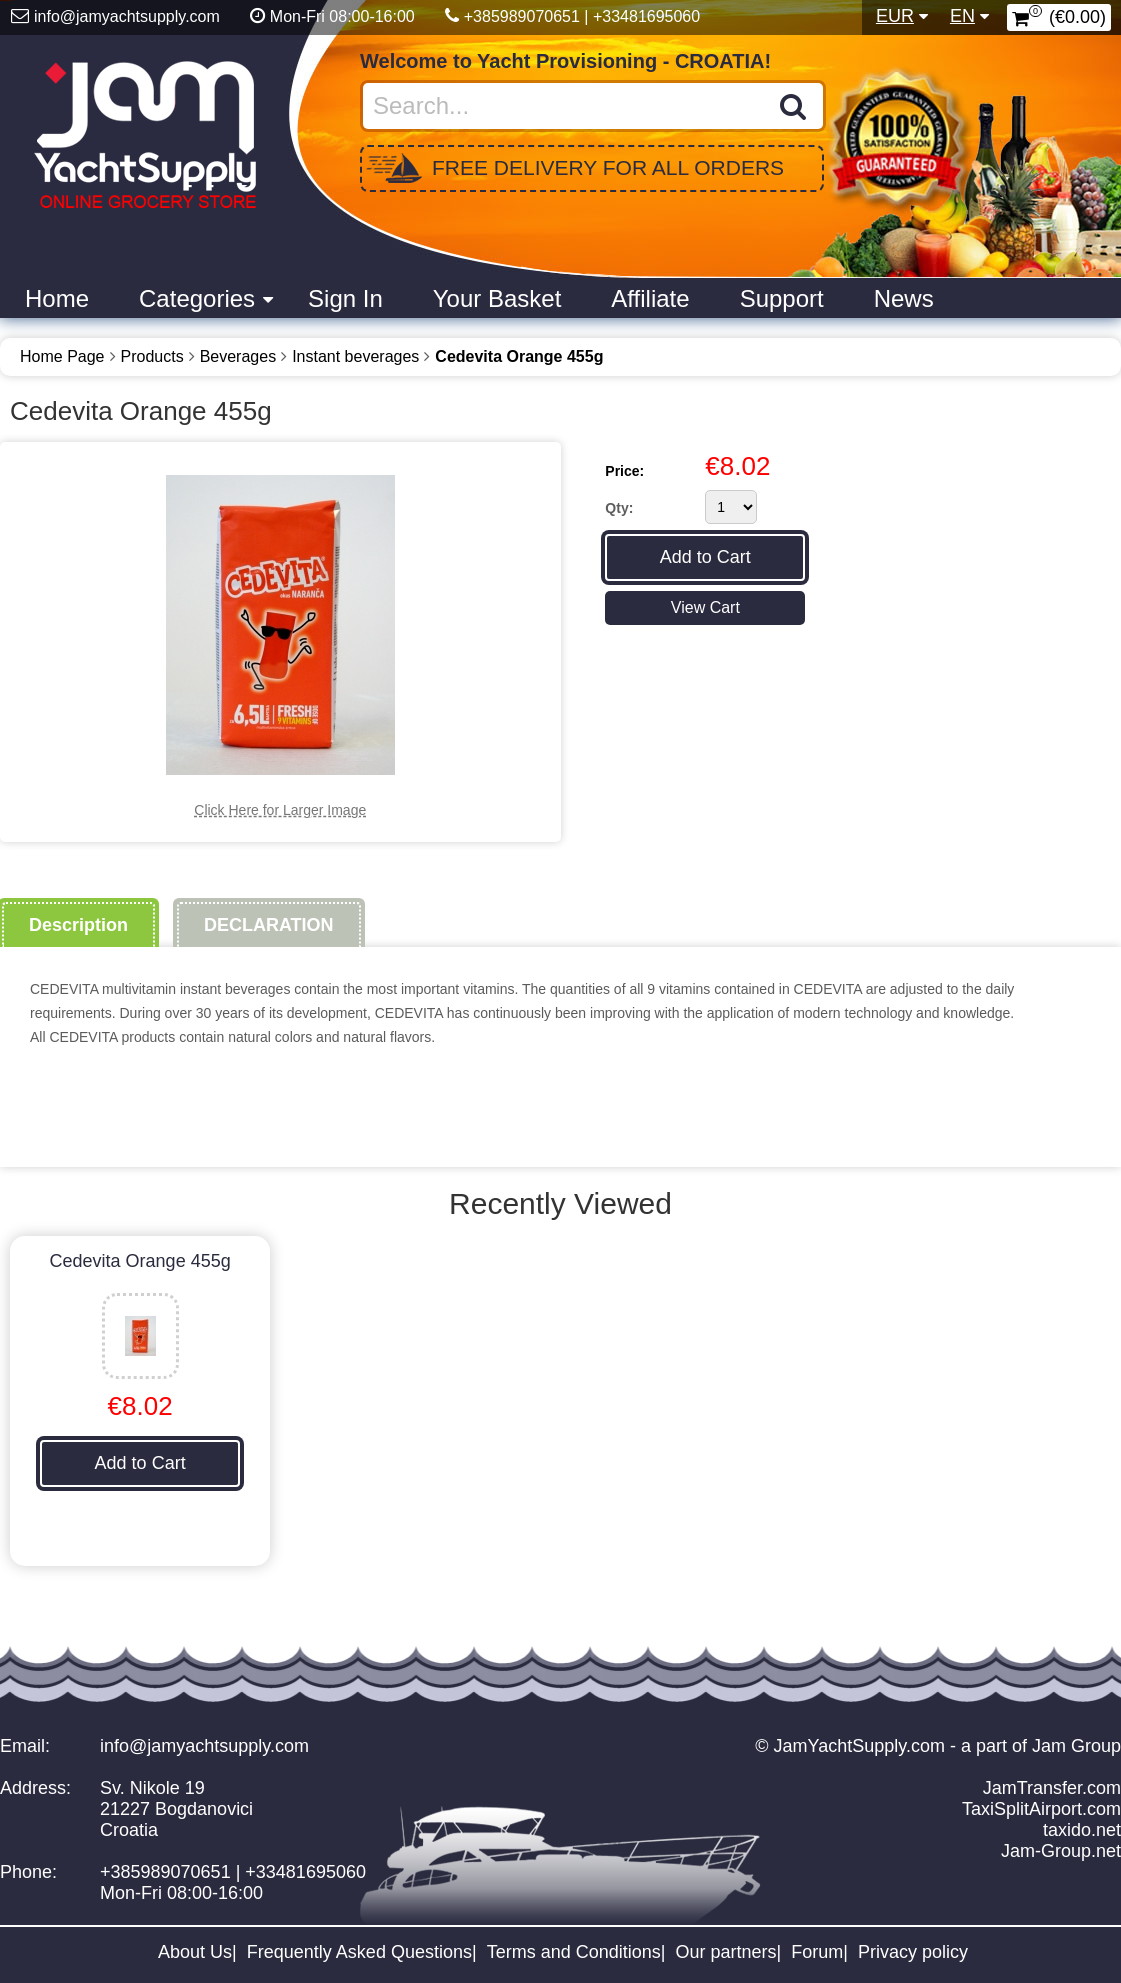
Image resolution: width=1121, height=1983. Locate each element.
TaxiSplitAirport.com (1041, 1809)
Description (78, 925)
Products (152, 356)
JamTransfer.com (1052, 1788)
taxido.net (1082, 1830)
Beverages (238, 356)
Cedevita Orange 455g (519, 356)
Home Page (62, 356)
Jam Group (1076, 1746)
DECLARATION (269, 925)
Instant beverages (355, 356)
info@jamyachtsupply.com (204, 1746)
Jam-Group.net (1061, 1851)
